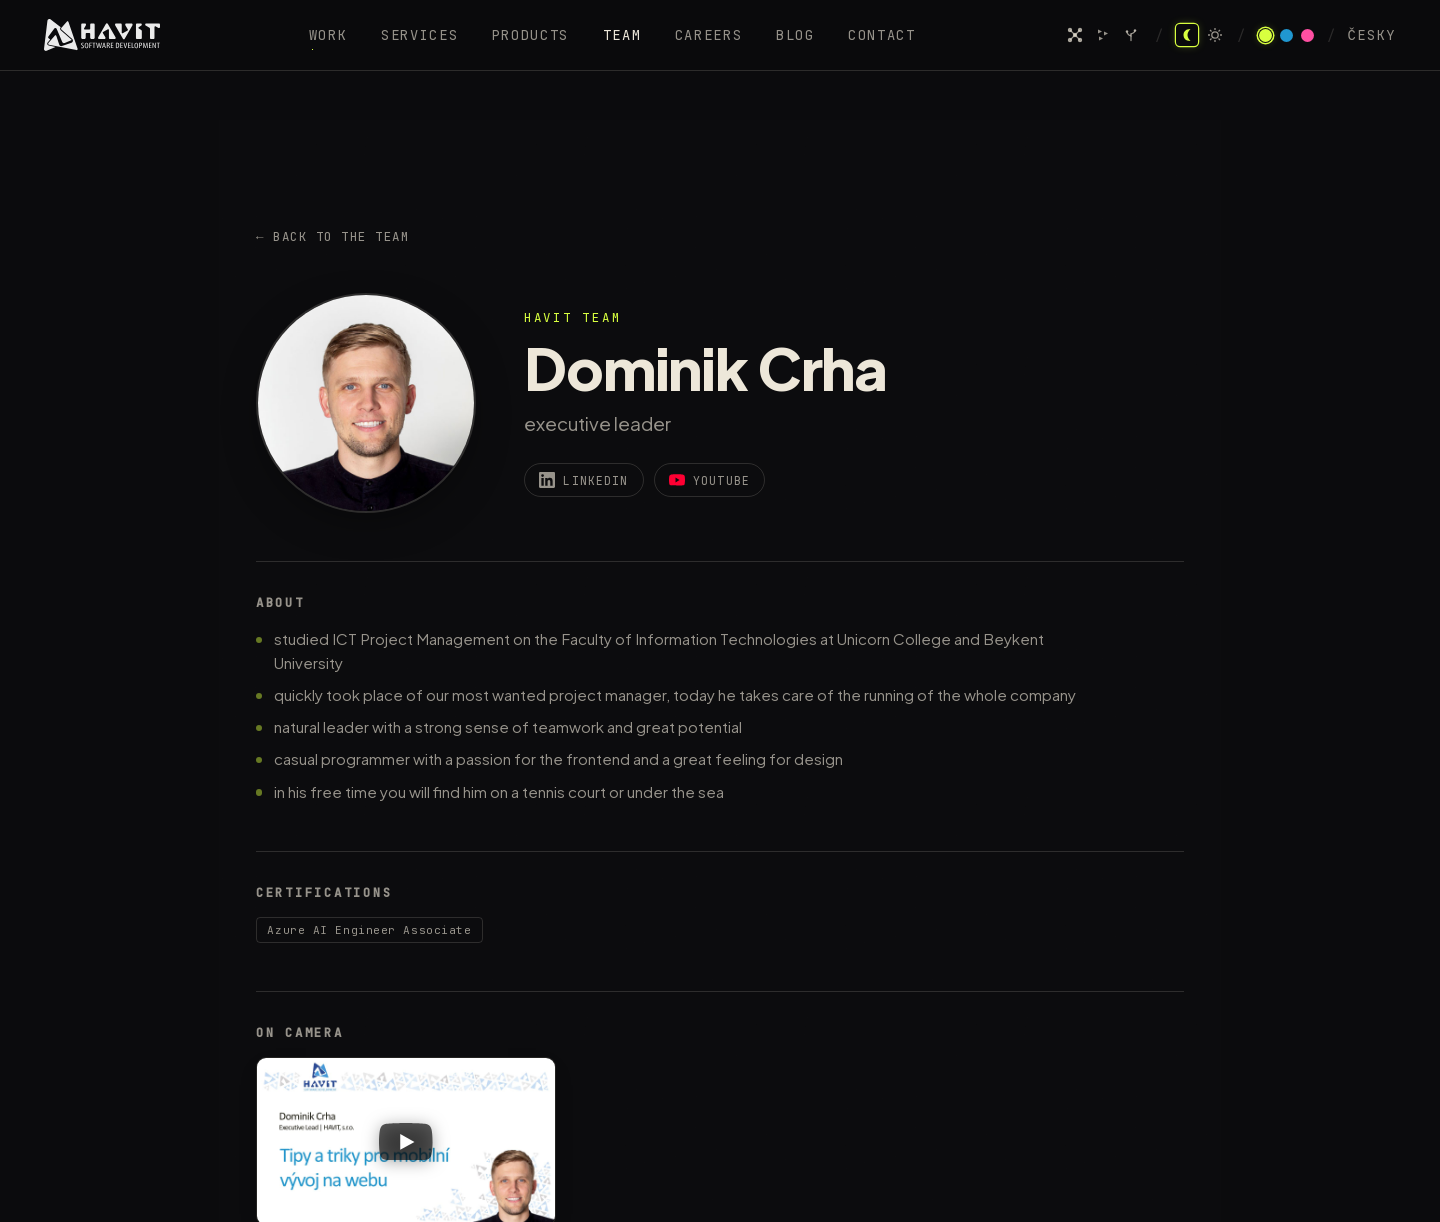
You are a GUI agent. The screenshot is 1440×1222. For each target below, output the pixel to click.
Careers (709, 35)
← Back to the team (332, 236)
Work (328, 35)
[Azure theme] (1286, 35)
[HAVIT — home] (102, 35)
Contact (882, 35)
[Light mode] (1215, 35)
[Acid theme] (1265, 35)
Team (622, 35)
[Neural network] (1075, 35)
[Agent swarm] (1103, 35)
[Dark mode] (1187, 35)
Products (530, 35)
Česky (1371, 36)
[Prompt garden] (1131, 35)
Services (419, 35)
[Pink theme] (1307, 35)
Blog (795, 35)
